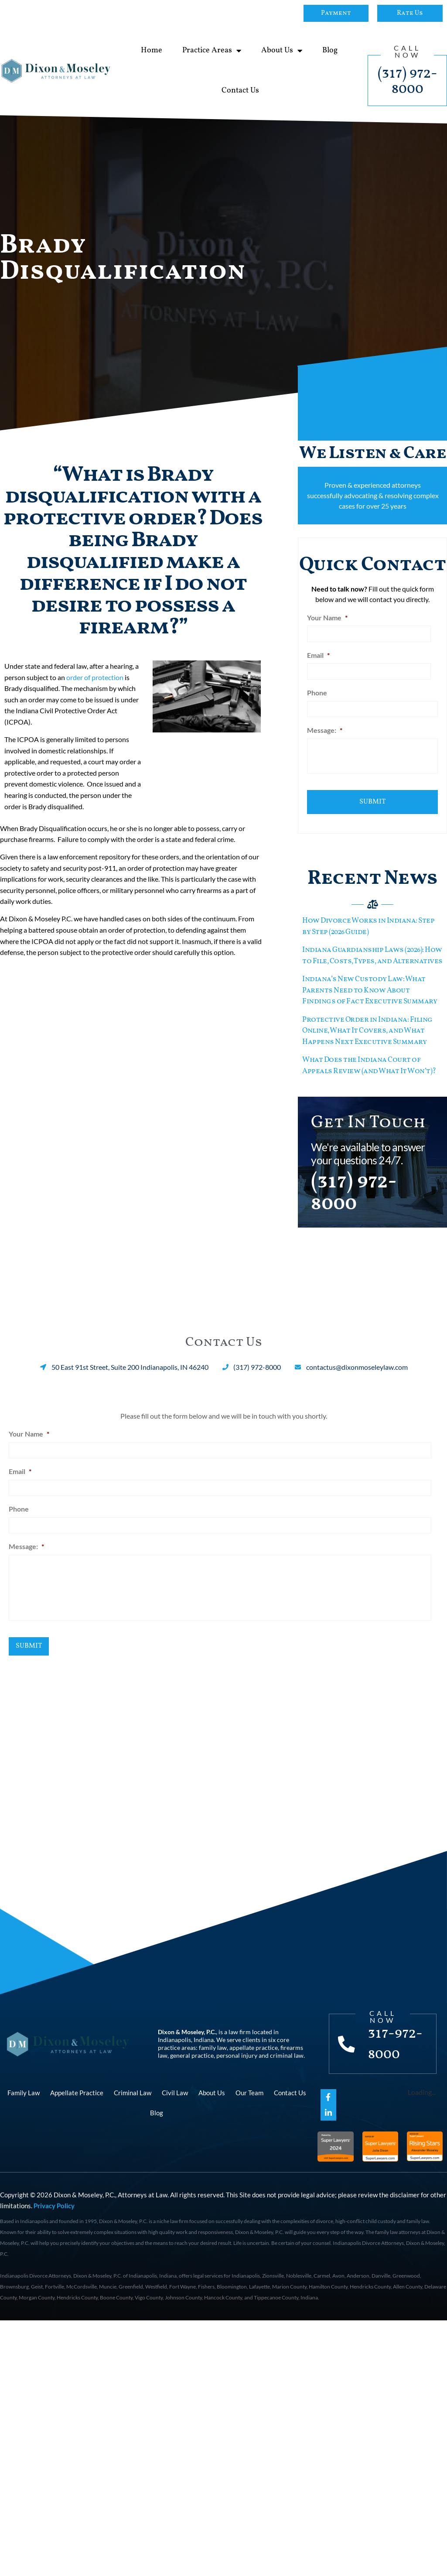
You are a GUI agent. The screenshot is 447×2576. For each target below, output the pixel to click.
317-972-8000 (396, 2038)
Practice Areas (211, 50)
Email (318, 654)
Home (151, 50)
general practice (192, 2050)
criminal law (287, 2050)
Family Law (23, 2087)
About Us (281, 50)
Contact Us (240, 90)
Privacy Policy (54, 2200)
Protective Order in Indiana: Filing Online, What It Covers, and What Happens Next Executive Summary (367, 1026)
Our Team (249, 2087)
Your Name (327, 617)
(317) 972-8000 (407, 81)
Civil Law (175, 2087)
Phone (317, 691)
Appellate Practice (76, 2087)
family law (213, 2042)
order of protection (94, 677)
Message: (324, 728)
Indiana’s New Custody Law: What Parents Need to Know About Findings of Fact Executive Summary (369, 986)
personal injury (236, 2050)
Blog (330, 50)
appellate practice (253, 2042)
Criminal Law (132, 2087)
